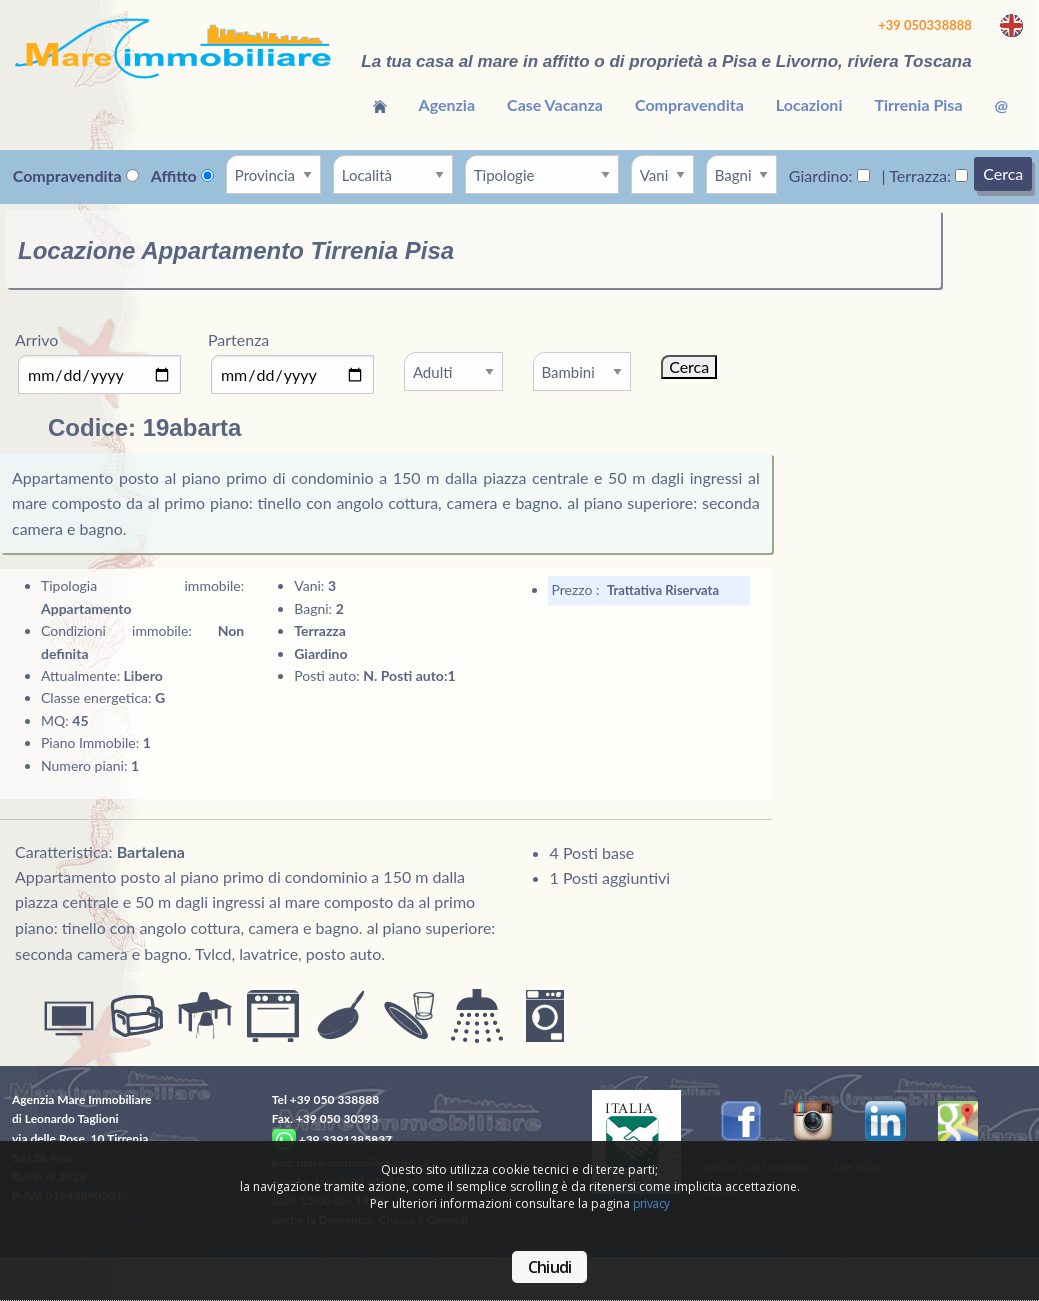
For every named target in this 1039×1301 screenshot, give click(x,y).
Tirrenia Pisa (918, 104)
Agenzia (447, 104)
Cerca (1003, 173)
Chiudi (549, 1267)
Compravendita (689, 104)
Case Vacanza (555, 104)
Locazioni (809, 104)
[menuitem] (380, 104)
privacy (651, 1203)
